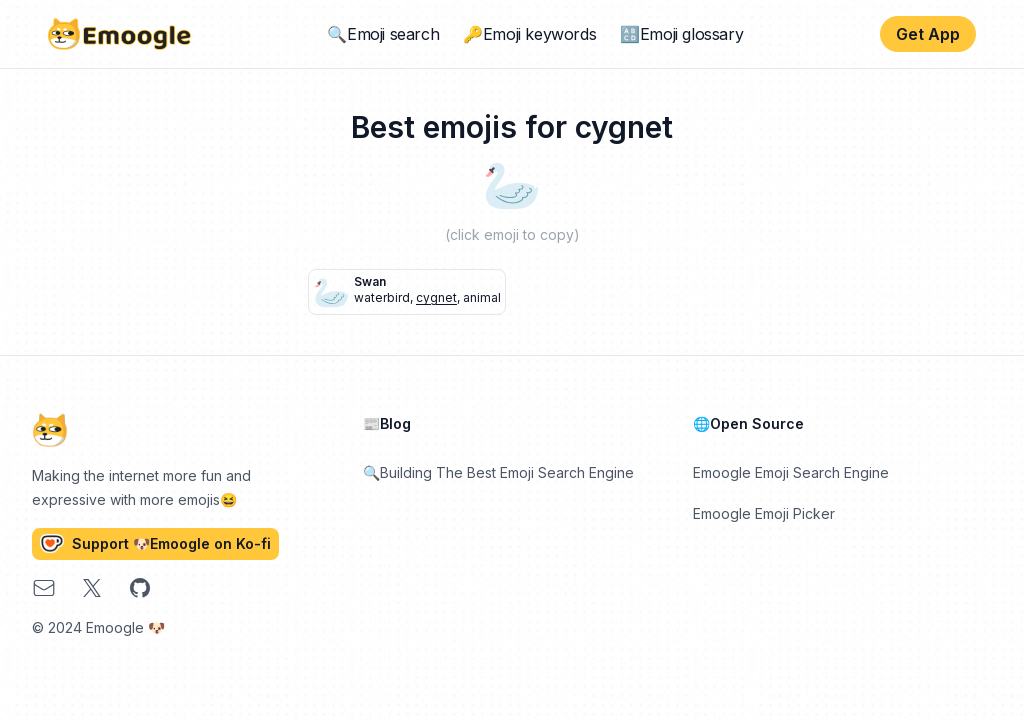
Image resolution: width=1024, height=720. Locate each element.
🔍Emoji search (383, 34)
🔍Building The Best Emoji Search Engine (498, 472)
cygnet (436, 297)
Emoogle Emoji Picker (764, 513)
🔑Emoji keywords (529, 34)
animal (482, 297)
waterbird (382, 297)
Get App (928, 34)
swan (370, 281)
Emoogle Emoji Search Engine (791, 472)
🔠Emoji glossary (681, 34)
